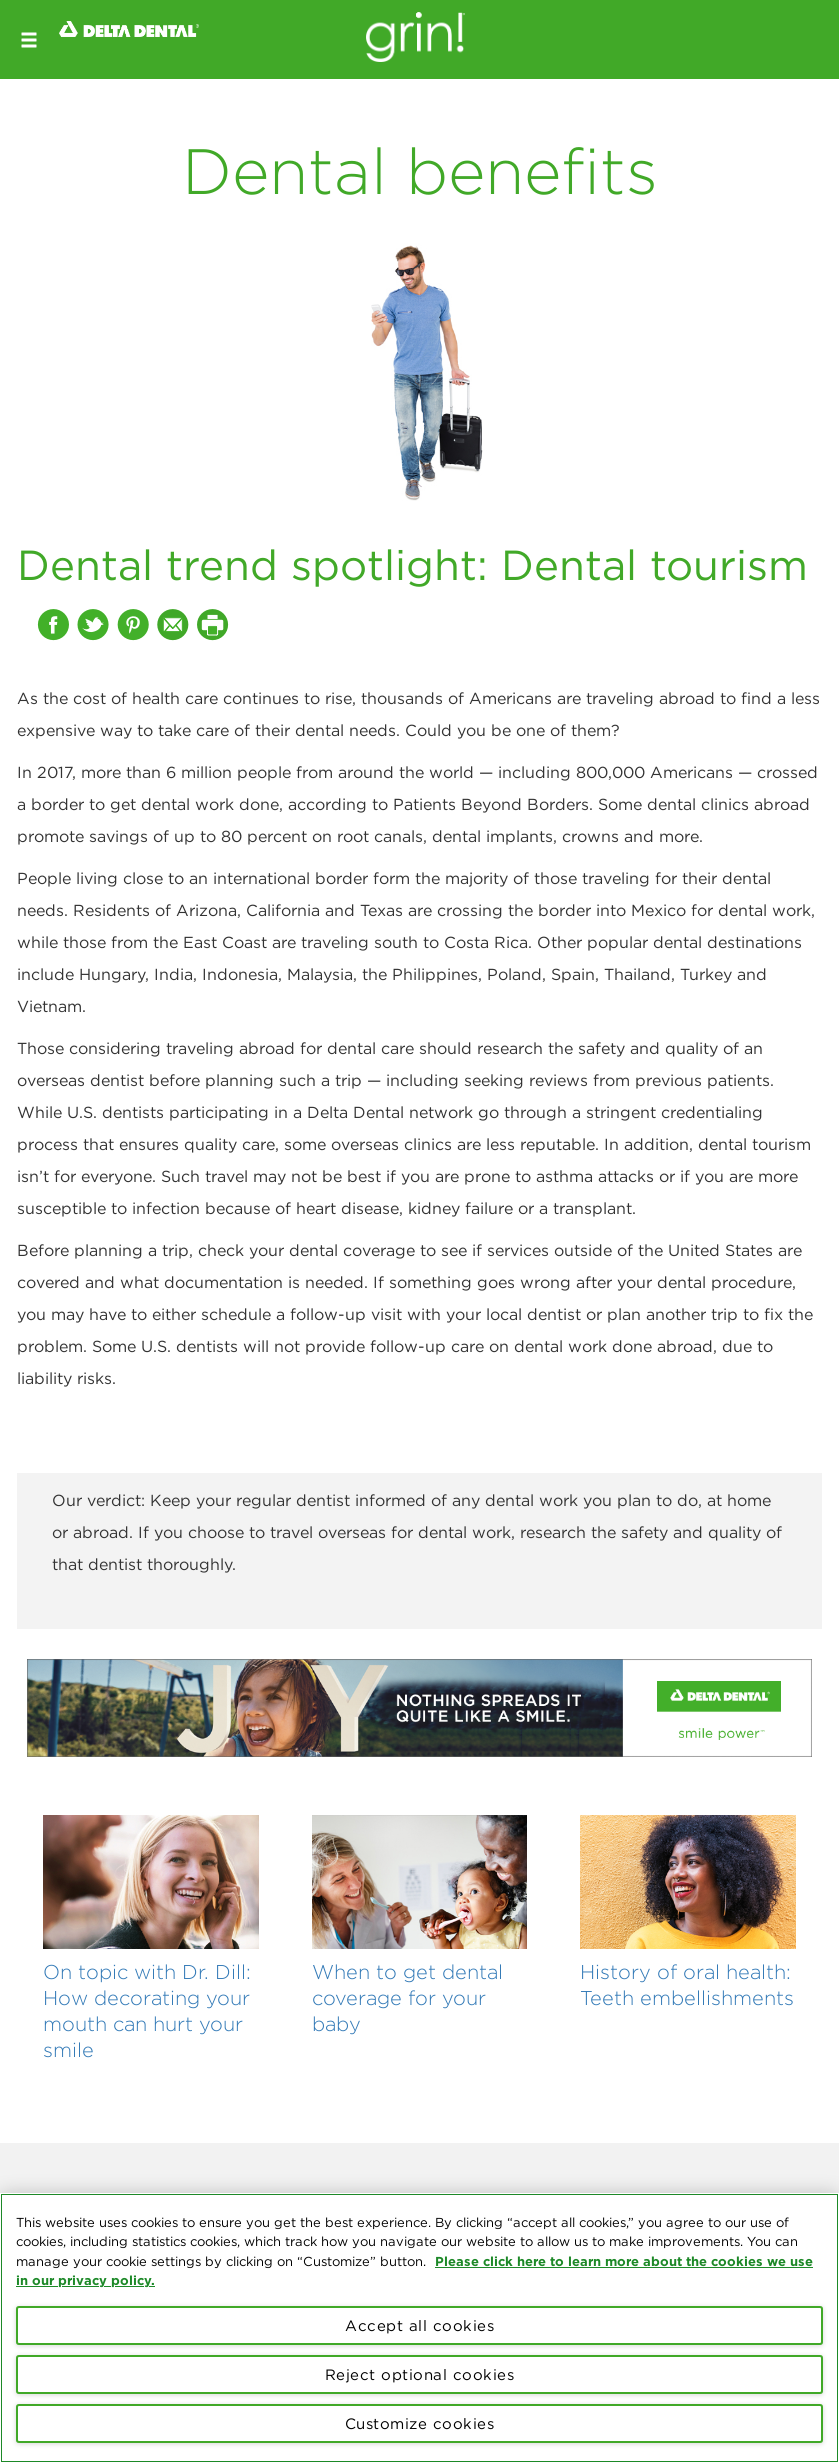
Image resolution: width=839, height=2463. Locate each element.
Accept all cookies (419, 2325)
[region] (419, 2328)
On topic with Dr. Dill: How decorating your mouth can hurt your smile (147, 2010)
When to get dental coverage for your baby (407, 1997)
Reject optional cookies (420, 2374)
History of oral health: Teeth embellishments (687, 1984)
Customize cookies (420, 2423)
